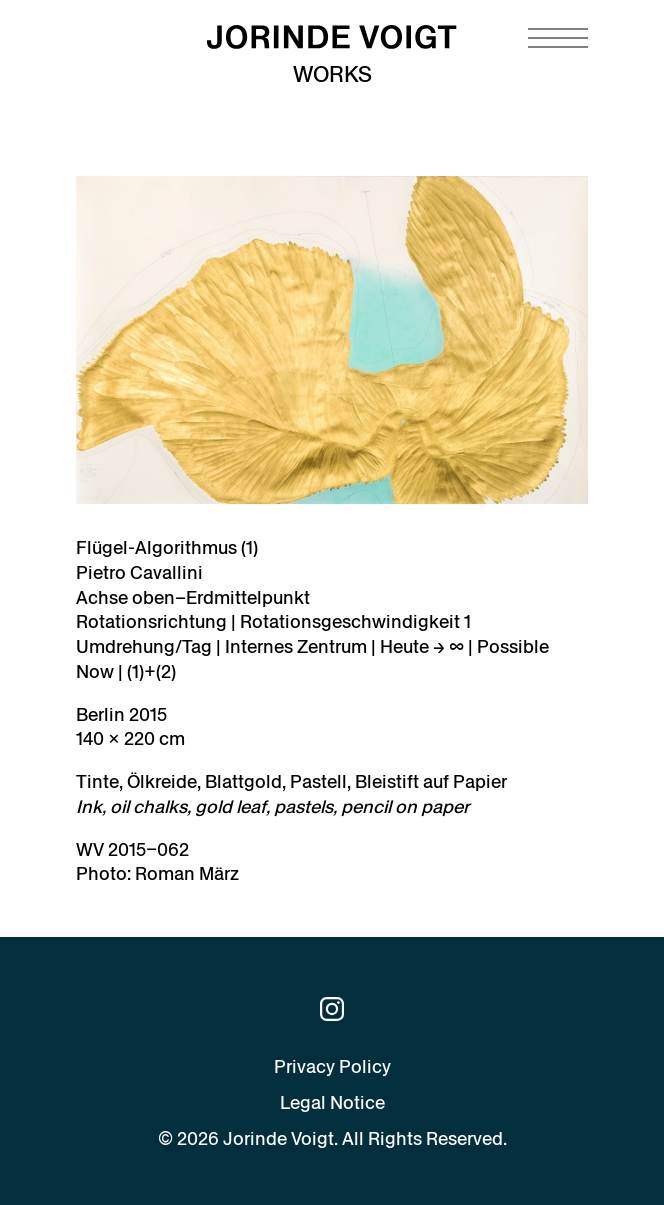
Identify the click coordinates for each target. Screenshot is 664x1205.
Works (332, 74)
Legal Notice (332, 1102)
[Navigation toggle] (558, 38)
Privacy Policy (332, 1066)
